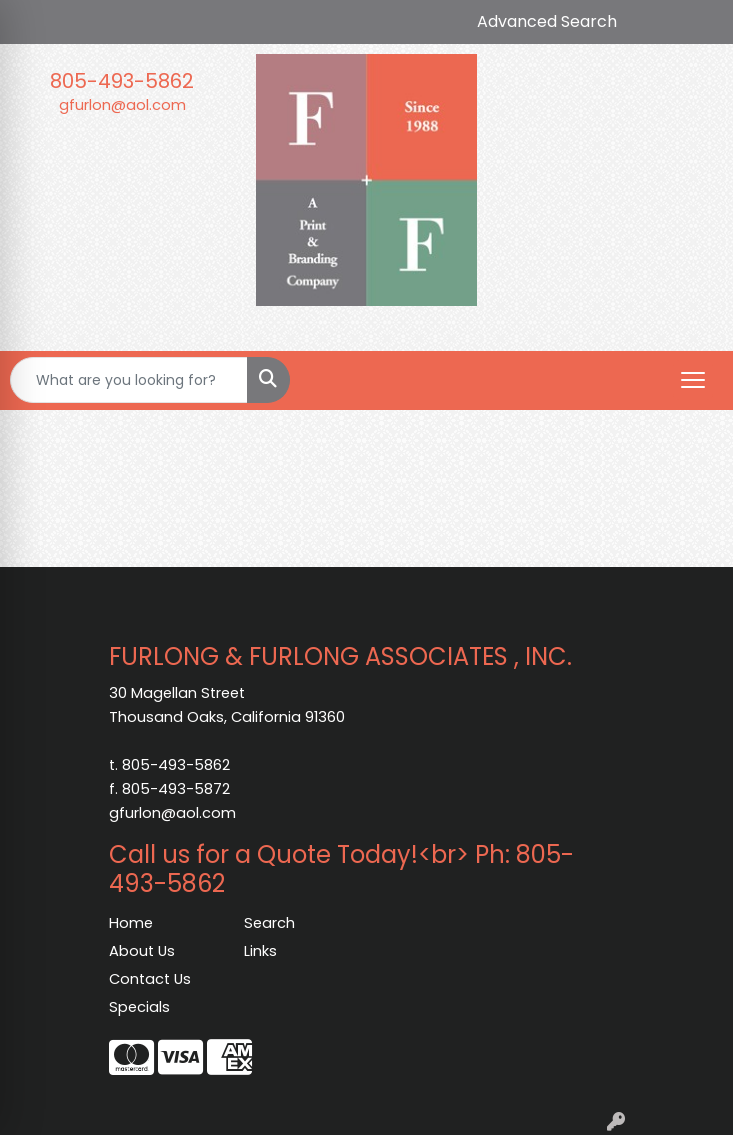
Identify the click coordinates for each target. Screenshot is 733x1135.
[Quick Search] (129, 380)
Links (260, 951)
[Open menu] (693, 380)
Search (269, 923)
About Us (142, 951)
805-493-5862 (122, 81)
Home (131, 923)
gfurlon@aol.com (122, 105)
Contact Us (150, 979)
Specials (139, 1007)
